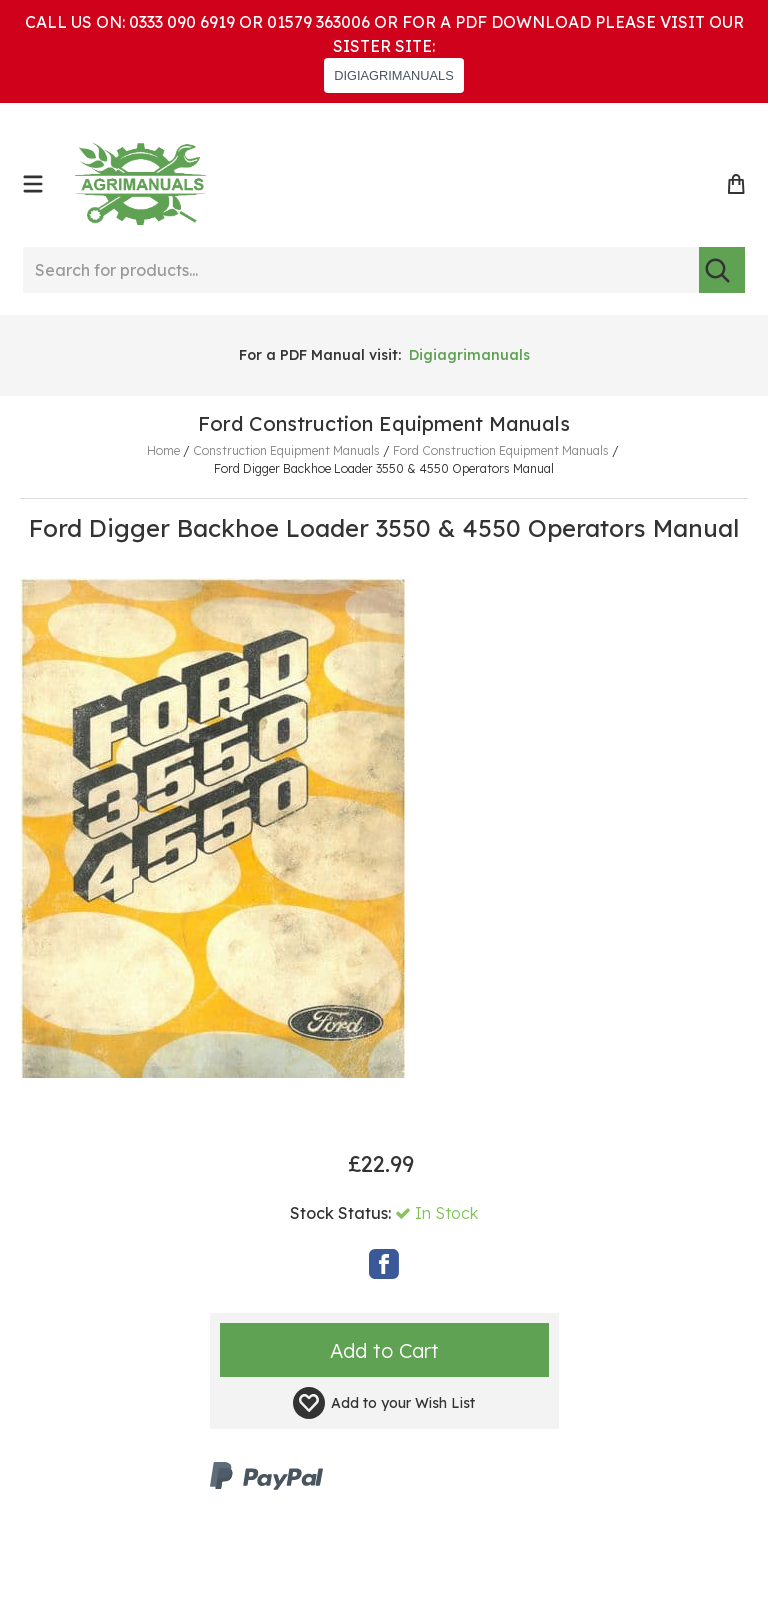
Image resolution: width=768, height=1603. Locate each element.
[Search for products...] (361, 270)
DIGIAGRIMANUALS (393, 75)
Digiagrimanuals (469, 355)
